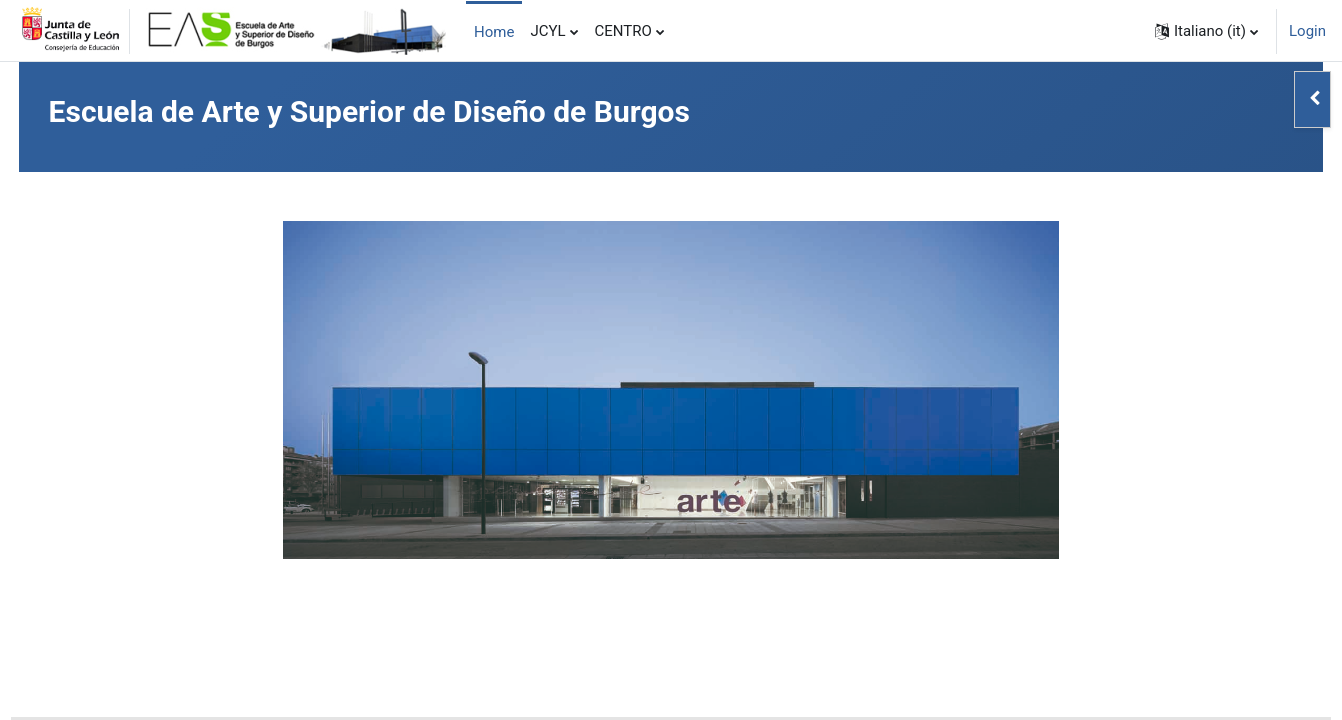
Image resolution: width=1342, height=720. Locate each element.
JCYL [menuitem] (547, 31)
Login (1307, 31)
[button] (1206, 31)
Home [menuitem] (494, 32)
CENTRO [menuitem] (623, 31)
